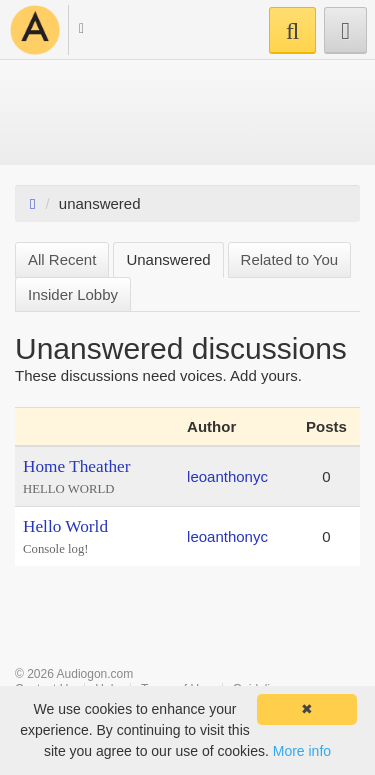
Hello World (65, 526)
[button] (72, 31)
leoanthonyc (227, 476)
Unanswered (168, 259)
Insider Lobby (73, 294)
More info (302, 751)
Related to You (290, 259)
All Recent (62, 259)
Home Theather (76, 466)
